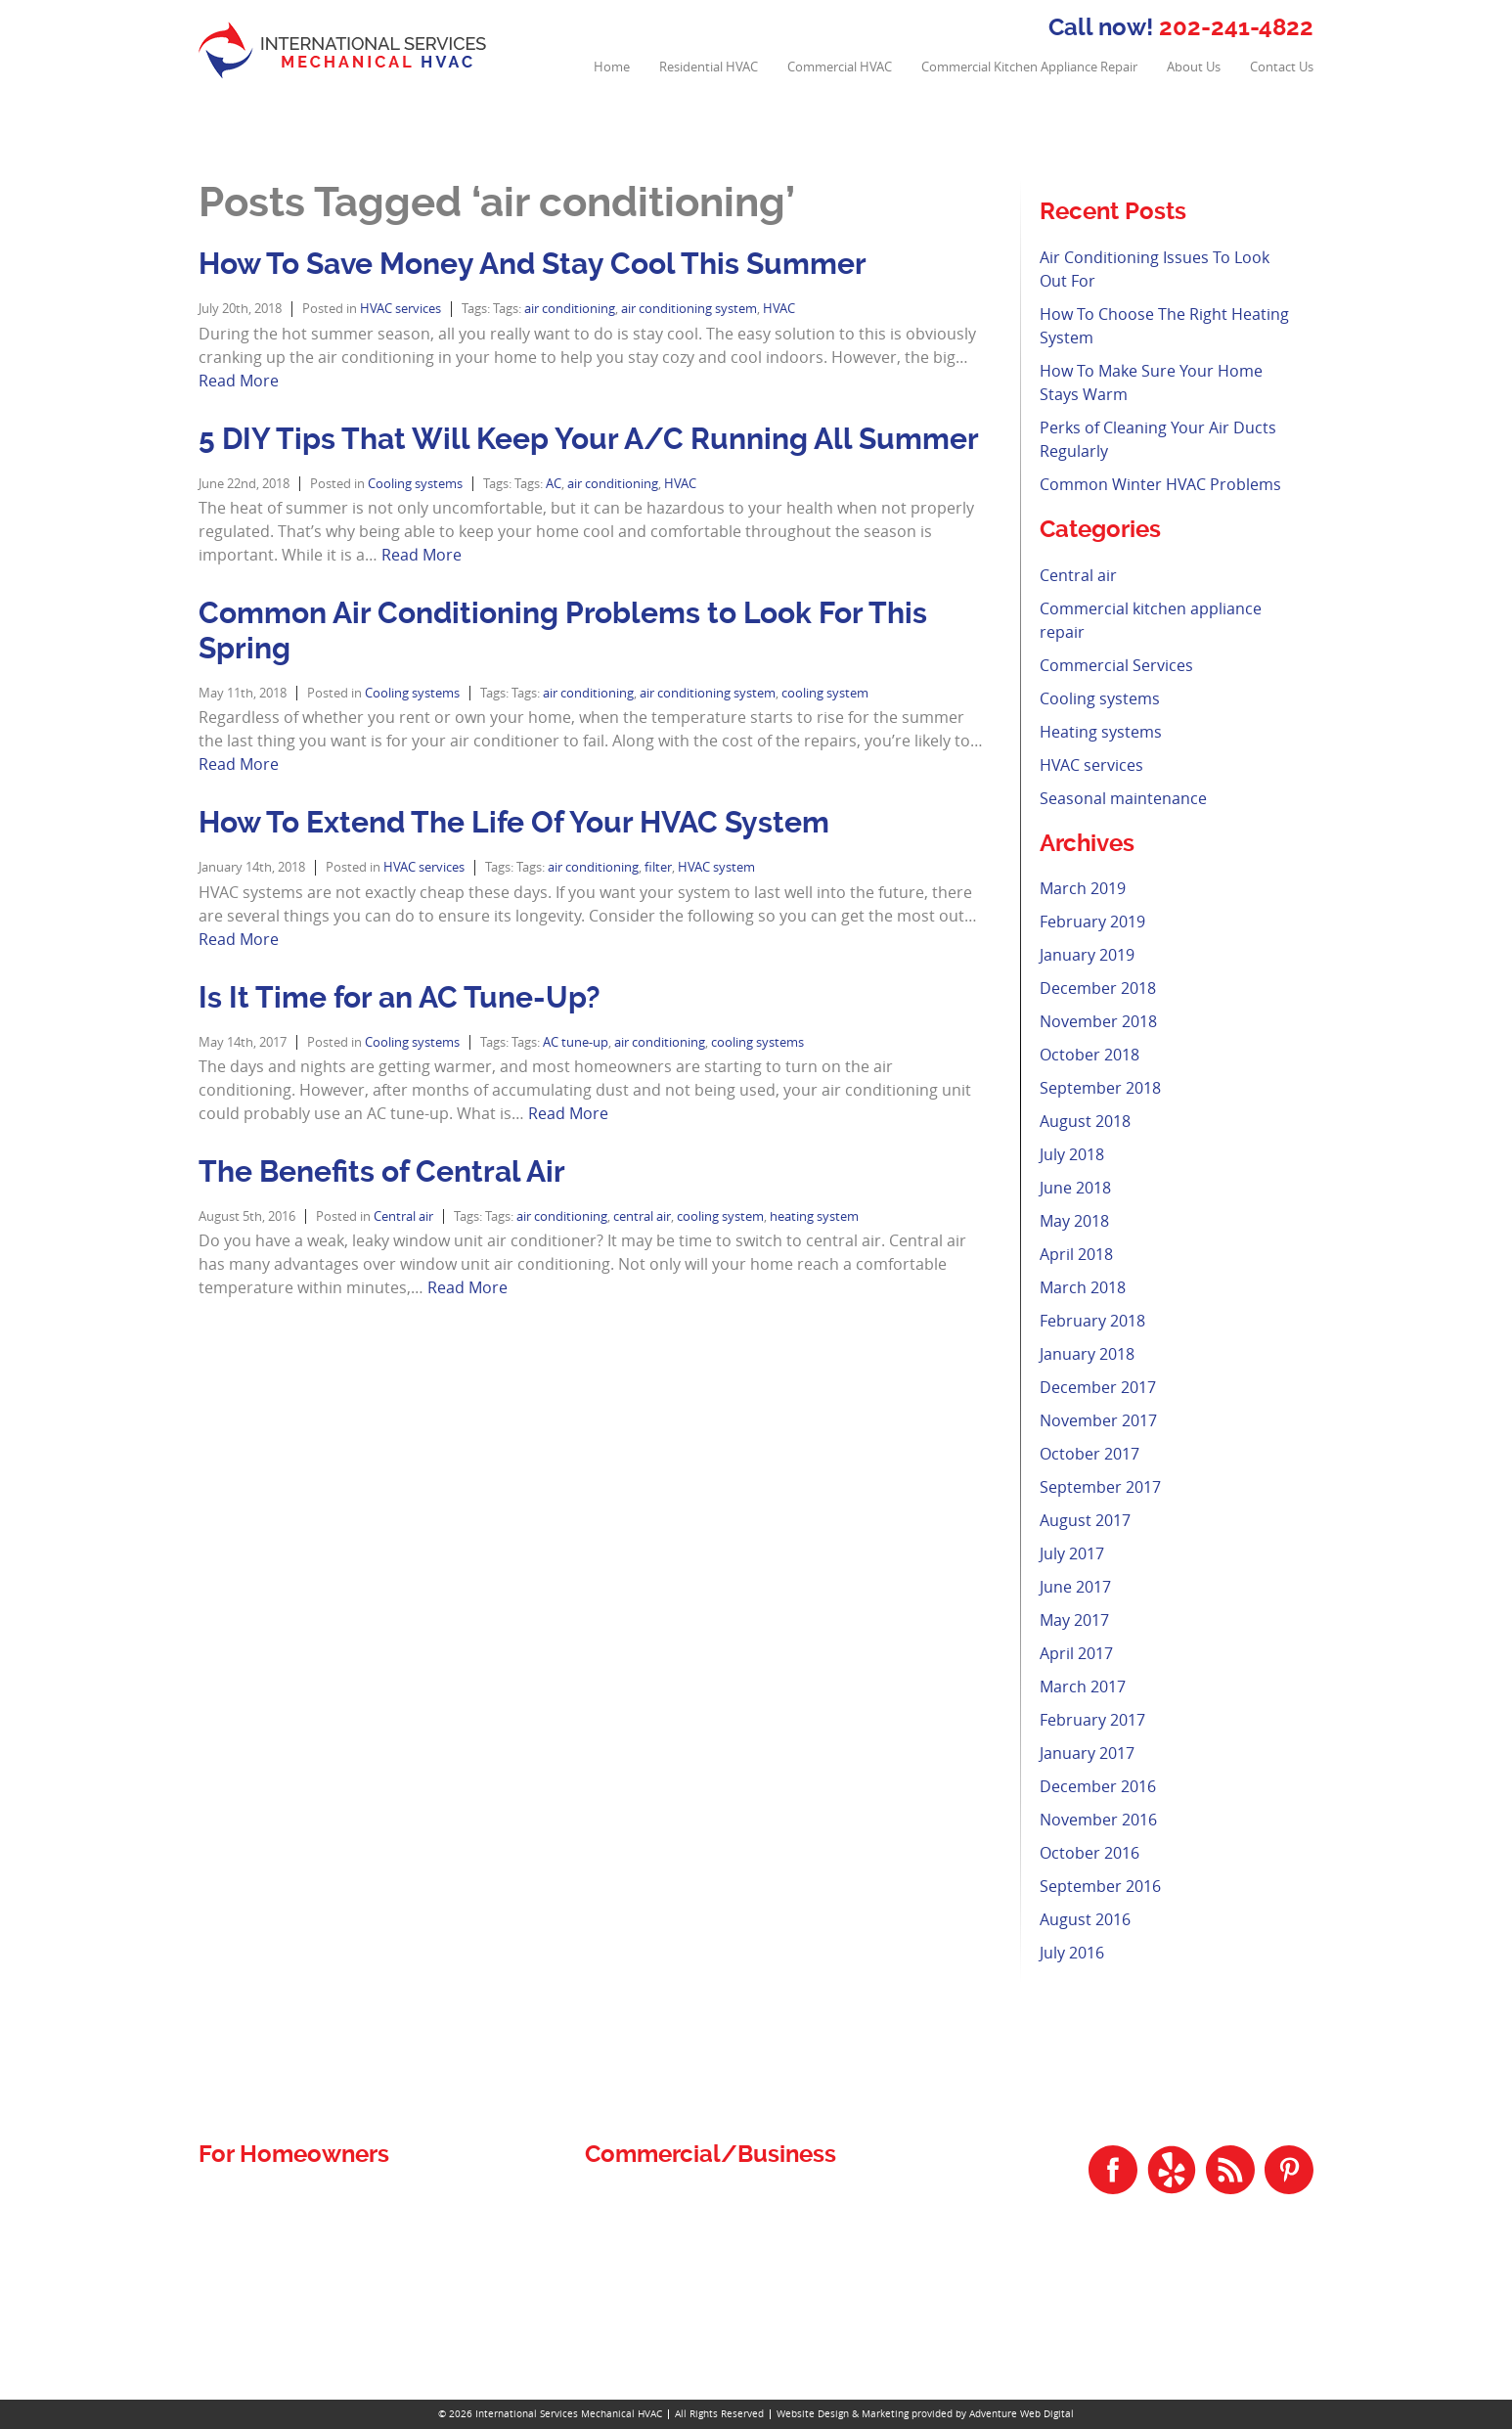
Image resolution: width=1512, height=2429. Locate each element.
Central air (403, 1216)
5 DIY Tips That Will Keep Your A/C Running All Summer (589, 439)
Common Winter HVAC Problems (1160, 484)
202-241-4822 (1236, 27)
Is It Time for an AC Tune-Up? (399, 997)
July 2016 (1072, 1952)
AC (553, 483)
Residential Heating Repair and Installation (348, 2293)
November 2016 (1098, 1819)
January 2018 (1087, 1354)
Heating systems (1101, 731)
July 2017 (1072, 1553)
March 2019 (1083, 888)
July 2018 (1072, 1154)
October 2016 (1089, 1853)
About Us (1194, 67)
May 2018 (1074, 1221)
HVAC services (400, 308)
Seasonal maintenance (1123, 798)
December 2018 (1098, 988)
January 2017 (1087, 1753)
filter (658, 867)
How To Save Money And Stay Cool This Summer (533, 264)
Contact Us (1281, 67)
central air (642, 1216)
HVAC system (716, 867)
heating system (814, 1216)
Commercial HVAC (839, 67)
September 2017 (1100, 1487)
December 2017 (1098, 1387)
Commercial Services (1116, 665)
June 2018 (1075, 1187)
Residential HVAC (708, 67)
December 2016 (1098, 1786)
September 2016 (1100, 1886)
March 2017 (1083, 1686)
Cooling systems (415, 483)
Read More (239, 380)
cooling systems (757, 1042)
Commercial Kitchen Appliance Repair (1029, 67)
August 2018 (1085, 1121)
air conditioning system (689, 308)
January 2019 (1087, 955)
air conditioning (569, 308)
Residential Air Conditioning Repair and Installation (377, 2246)
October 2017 (1089, 1453)
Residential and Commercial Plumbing (336, 2199)
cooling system (824, 693)
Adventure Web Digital (1021, 2413)
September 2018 (1100, 1088)
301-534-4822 (1262, 2315)
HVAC (779, 308)
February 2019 (1092, 921)
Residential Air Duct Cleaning (301, 2223)
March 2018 (1083, 1287)
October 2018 (1089, 1054)
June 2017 (1075, 1586)
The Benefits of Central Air (382, 1171)
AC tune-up (575, 1042)
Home (612, 67)
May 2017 (1074, 1620)
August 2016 (1085, 1919)
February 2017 (1092, 1720)
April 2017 (1076, 1653)
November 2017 (1098, 1420)
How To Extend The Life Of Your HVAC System (514, 822)
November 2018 (1098, 1021)
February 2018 (1092, 1320)
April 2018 (1076, 1254)
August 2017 (1085, 1520)
